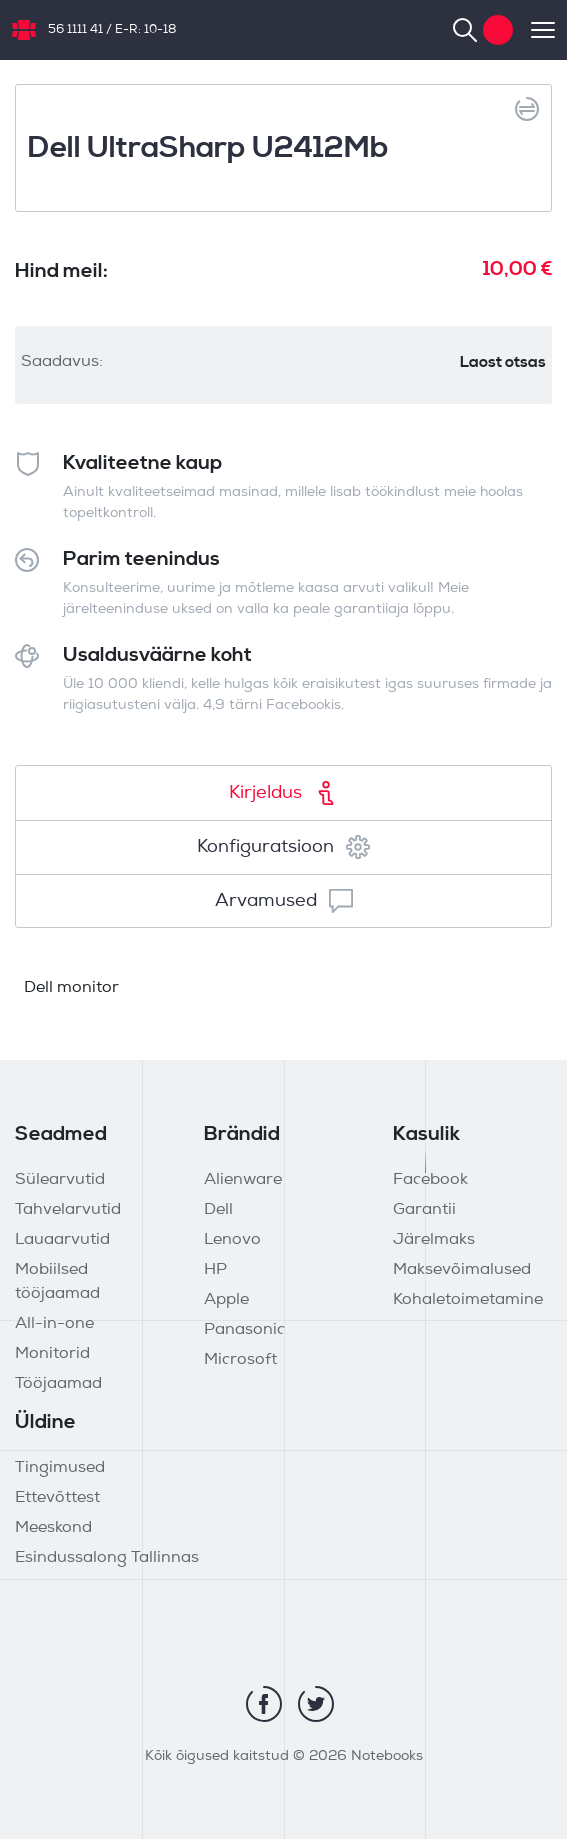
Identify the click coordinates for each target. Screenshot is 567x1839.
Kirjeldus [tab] (283, 793)
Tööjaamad (58, 1384)
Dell (218, 1210)
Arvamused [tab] (284, 901)
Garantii (424, 1210)
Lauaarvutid (62, 1240)
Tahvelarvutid (68, 1210)
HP (215, 1270)
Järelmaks (434, 1240)
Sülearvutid (60, 1180)
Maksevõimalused (462, 1270)
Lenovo (232, 1240)
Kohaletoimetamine (468, 1300)
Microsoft (240, 1360)
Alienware (243, 1180)
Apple (226, 1300)
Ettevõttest (57, 1498)
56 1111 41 (75, 30)
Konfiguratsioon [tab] (283, 847)
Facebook (430, 1180)
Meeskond (53, 1528)
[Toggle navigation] (534, 30)
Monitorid (52, 1354)
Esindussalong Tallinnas (107, 1558)
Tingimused (60, 1468)
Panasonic (244, 1330)
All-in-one (54, 1324)
